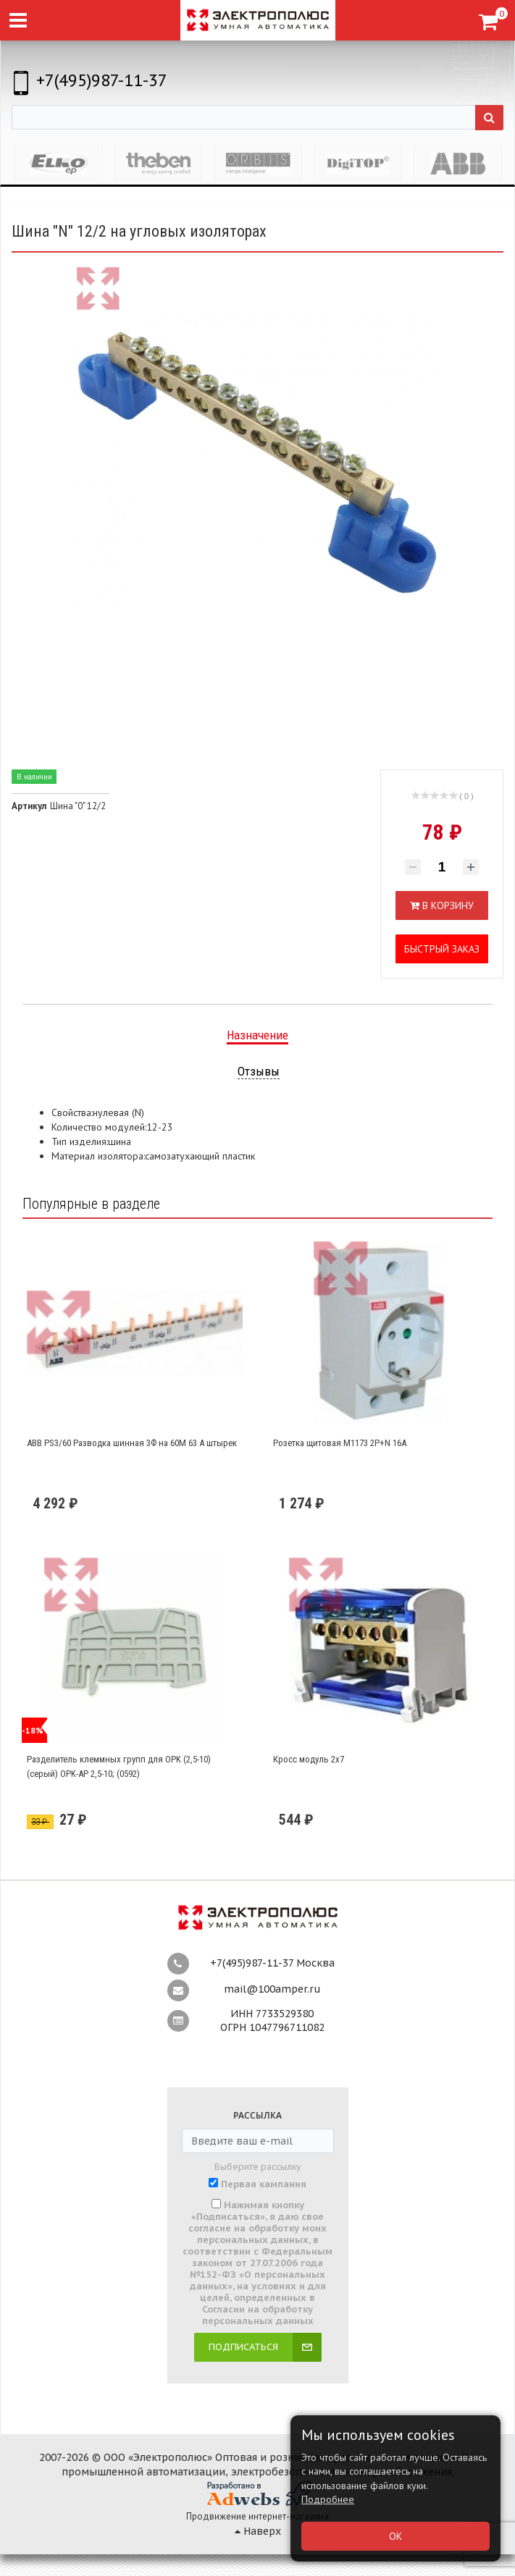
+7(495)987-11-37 (101, 80)
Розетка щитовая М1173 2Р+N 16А (339, 1442)
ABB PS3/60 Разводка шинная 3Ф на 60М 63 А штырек (132, 1442)
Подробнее (327, 2499)
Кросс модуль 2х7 (308, 1759)
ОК (395, 2536)
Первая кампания (263, 2184)
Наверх (258, 2531)
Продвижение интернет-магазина (257, 2516)
